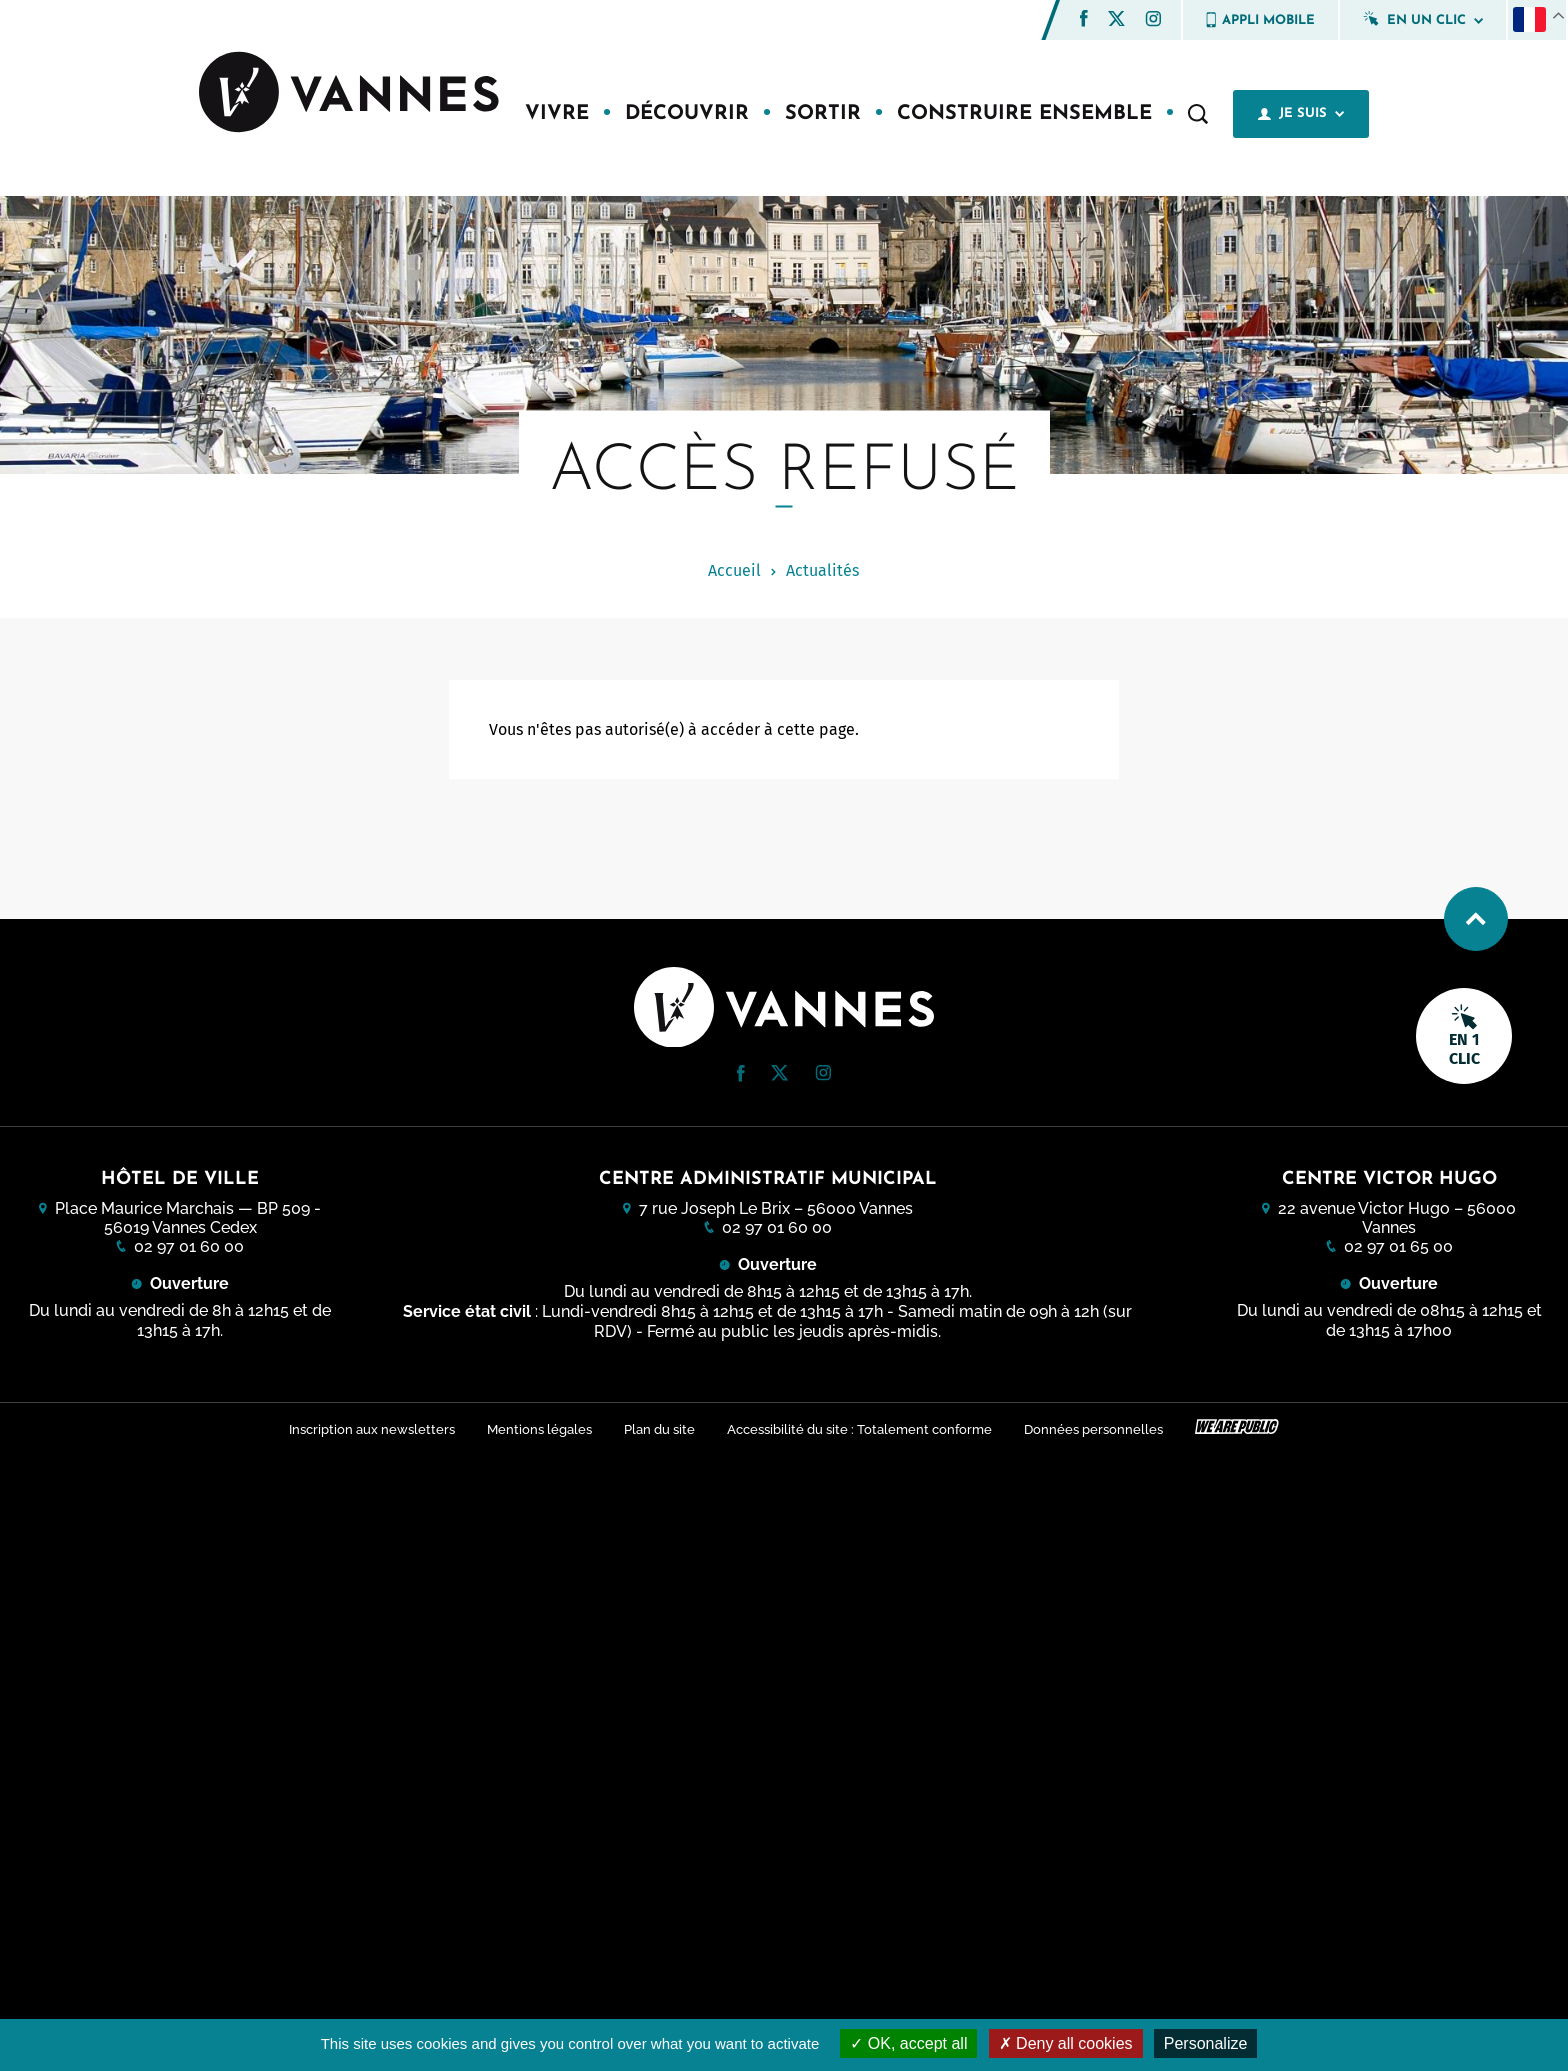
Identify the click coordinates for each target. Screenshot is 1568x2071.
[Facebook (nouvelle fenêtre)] (1084, 21)
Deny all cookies (1066, 2043)
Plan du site (659, 1429)
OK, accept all (908, 2043)
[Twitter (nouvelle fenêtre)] (1116, 20)
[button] (1084, 18)
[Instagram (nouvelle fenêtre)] (1153, 21)
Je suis (1301, 114)
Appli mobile (1260, 20)
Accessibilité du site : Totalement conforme (859, 1429)
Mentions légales (539, 1429)
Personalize (1206, 2043)
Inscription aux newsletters (372, 1429)
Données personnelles (1093, 1429)
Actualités (822, 570)
